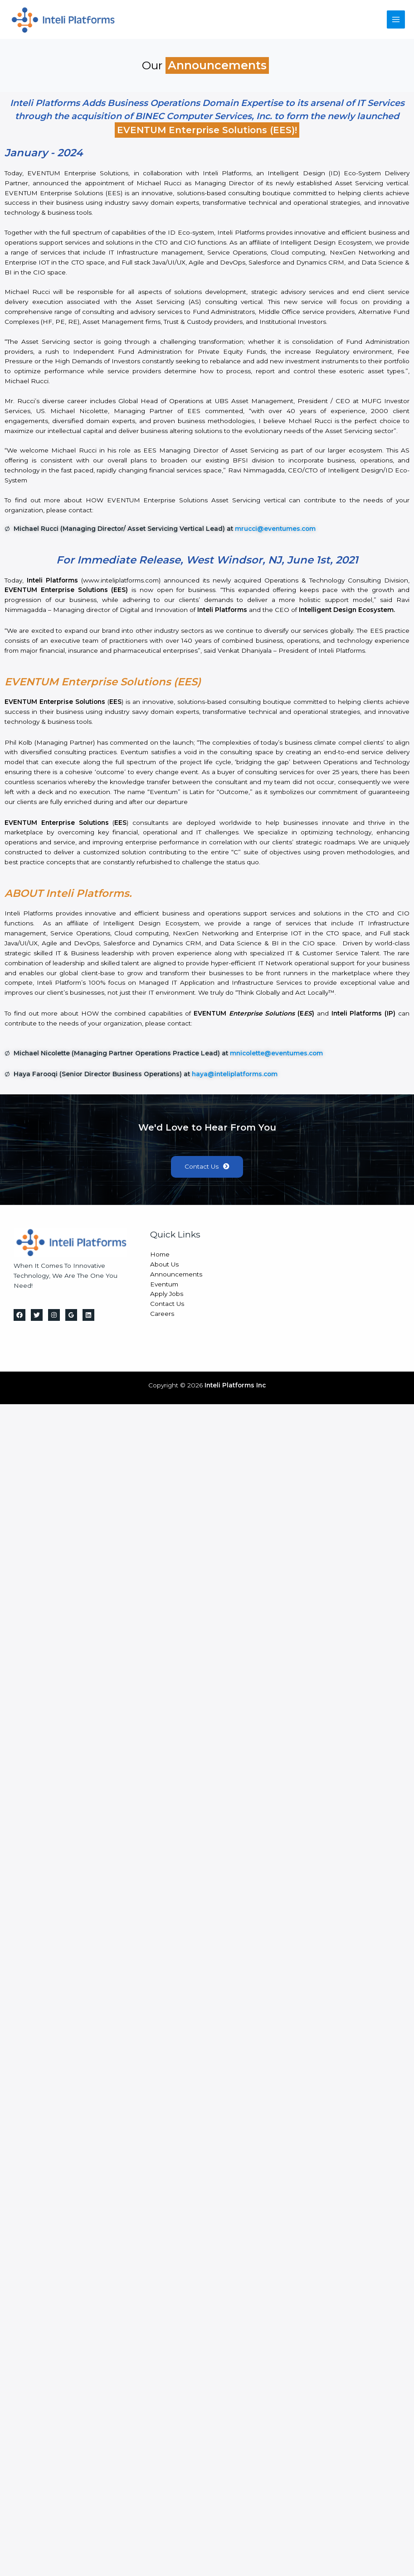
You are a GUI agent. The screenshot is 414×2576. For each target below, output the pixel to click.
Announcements (176, 1275)
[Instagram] (54, 1316)
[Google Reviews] (71, 1316)
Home (160, 1255)
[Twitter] (37, 1316)
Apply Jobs (166, 1295)
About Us (164, 1265)
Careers (162, 1315)
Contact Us (167, 1305)
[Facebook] (19, 1316)
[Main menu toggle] (396, 19)
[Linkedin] (88, 1316)
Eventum (164, 1285)
